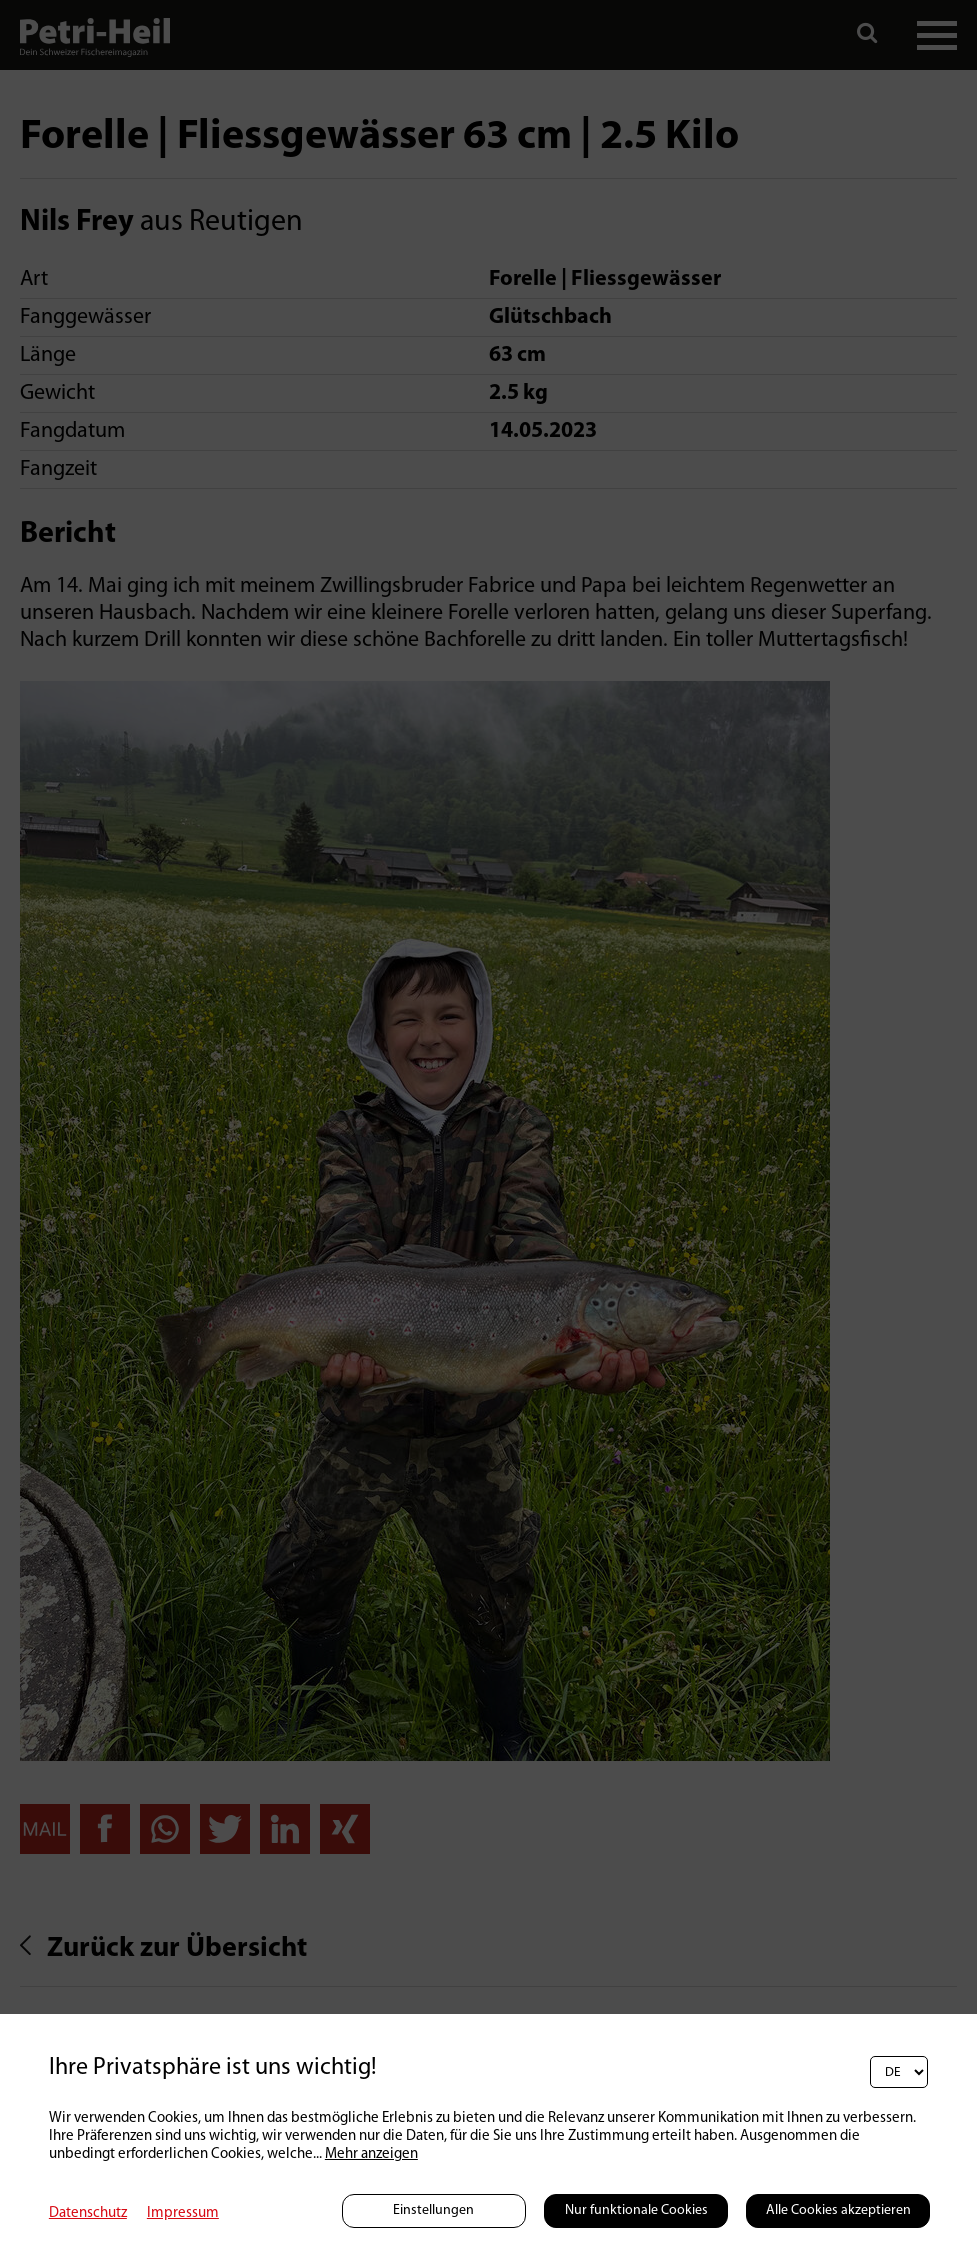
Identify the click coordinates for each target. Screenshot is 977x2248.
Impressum (183, 2213)
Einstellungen (433, 2210)
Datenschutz (88, 2213)
